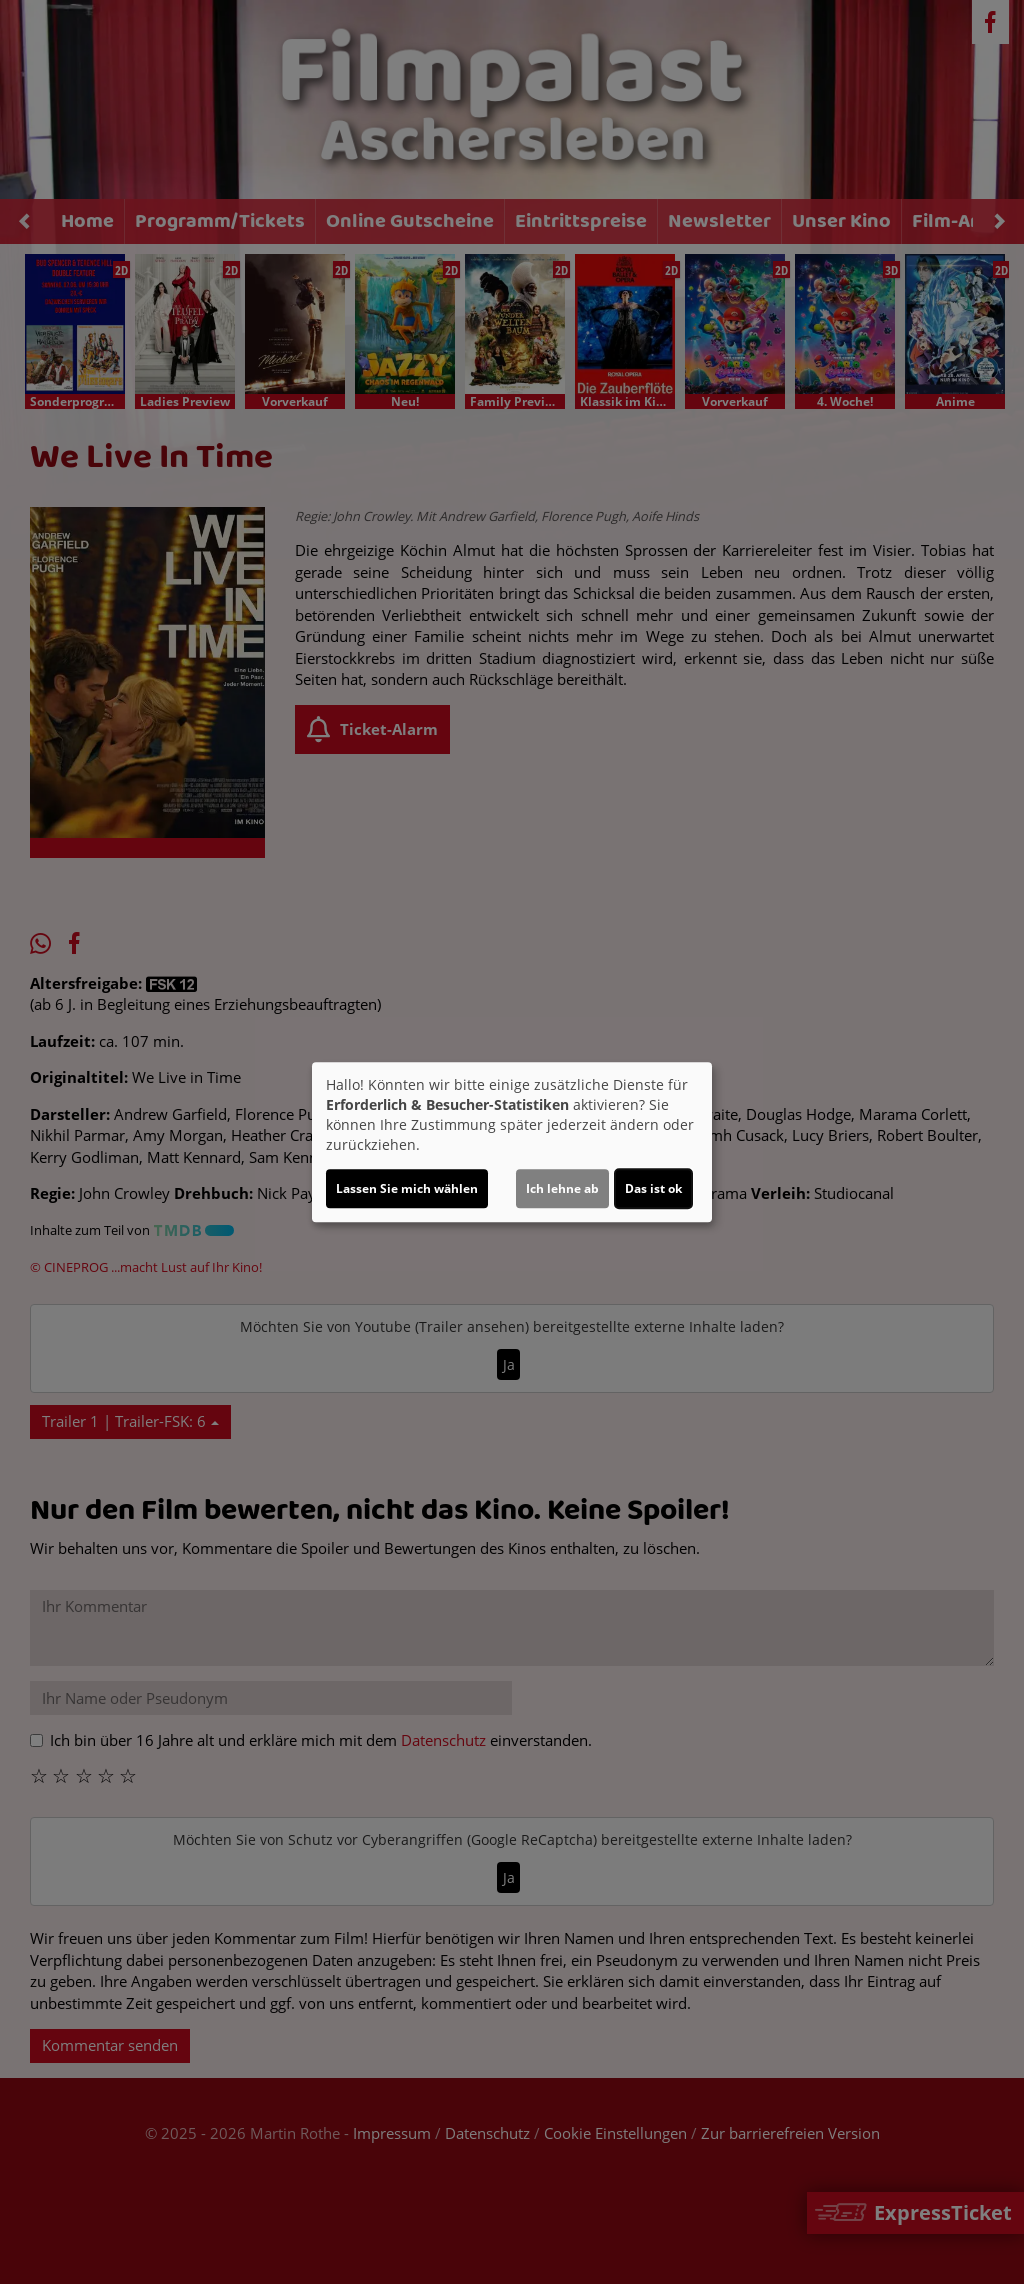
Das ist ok (653, 1188)
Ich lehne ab (562, 1188)
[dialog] (512, 1142)
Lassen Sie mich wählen (407, 1188)
